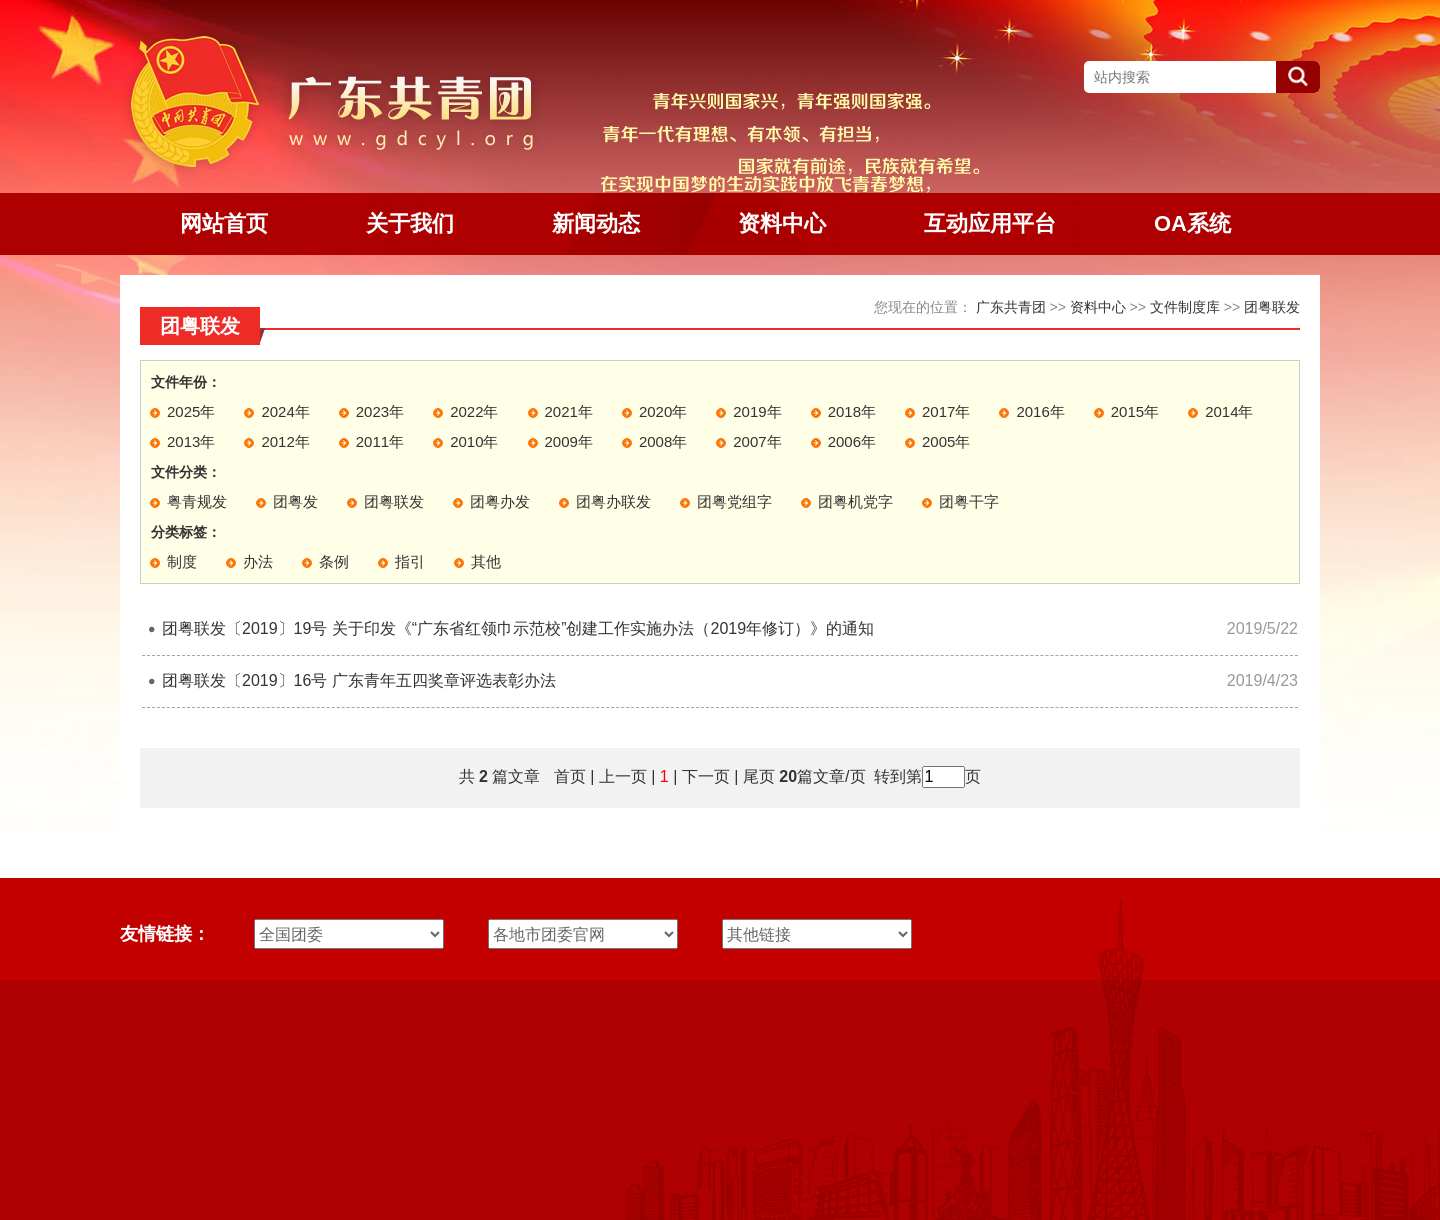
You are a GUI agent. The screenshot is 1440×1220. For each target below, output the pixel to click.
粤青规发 (197, 501)
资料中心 (1098, 307)
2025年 (191, 411)
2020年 (663, 411)
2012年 (285, 441)
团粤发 (295, 501)
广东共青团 (1011, 307)
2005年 (946, 441)
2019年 (757, 411)
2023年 (380, 411)
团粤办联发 (613, 501)
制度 (182, 561)
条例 (334, 561)
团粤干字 (969, 501)
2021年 (569, 411)
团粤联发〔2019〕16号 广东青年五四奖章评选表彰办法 (359, 680)
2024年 (285, 411)
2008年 (663, 441)
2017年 (946, 411)
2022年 (474, 411)
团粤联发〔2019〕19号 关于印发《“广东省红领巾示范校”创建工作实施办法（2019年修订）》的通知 (518, 628)
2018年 (852, 411)
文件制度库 (1185, 307)
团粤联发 (1272, 307)
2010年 (474, 441)
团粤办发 (500, 501)
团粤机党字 (855, 501)
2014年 (1229, 411)
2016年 (1040, 411)
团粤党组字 (734, 501)
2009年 (569, 441)
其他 (486, 561)
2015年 (1135, 411)
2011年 (380, 441)
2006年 (852, 441)
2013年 (191, 441)
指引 (410, 561)
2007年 (757, 441)
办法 (258, 561)
